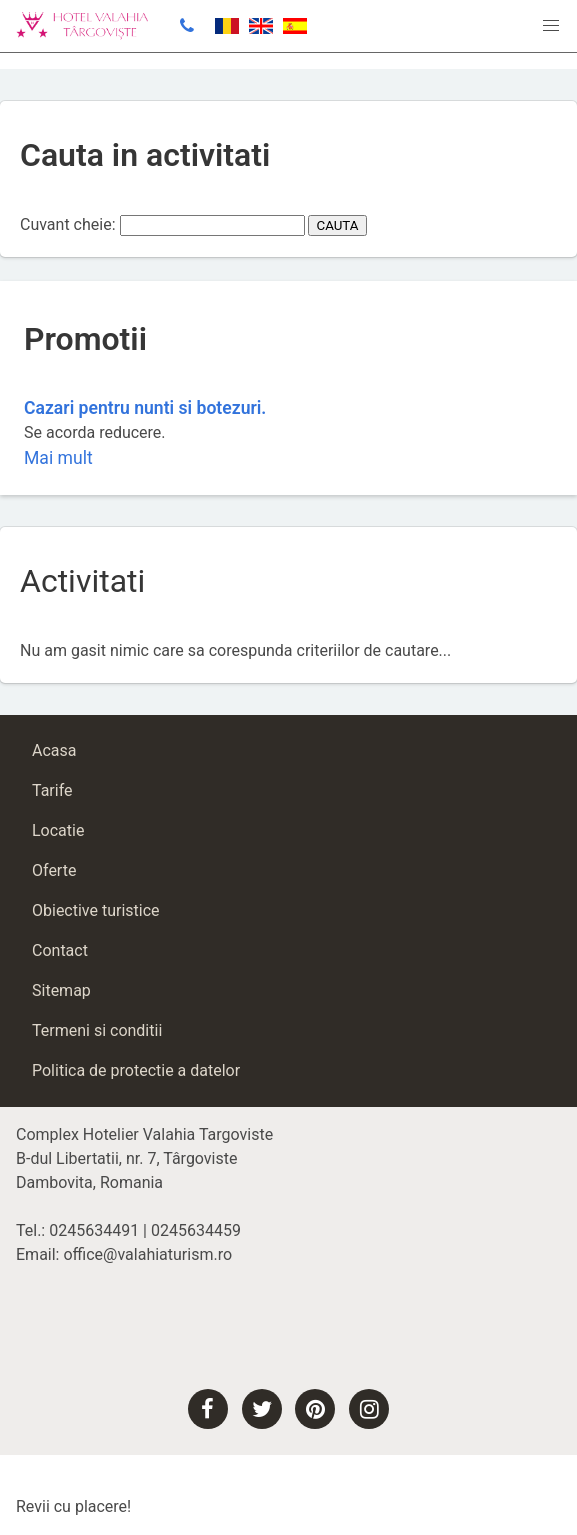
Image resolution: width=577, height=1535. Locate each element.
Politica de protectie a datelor (136, 1070)
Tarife (52, 790)
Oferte (54, 870)
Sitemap (61, 990)
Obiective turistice (96, 910)
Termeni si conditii (97, 1030)
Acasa (54, 750)
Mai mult (58, 458)
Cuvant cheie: (68, 224)
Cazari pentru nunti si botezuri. (145, 408)
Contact (60, 950)
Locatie (58, 830)
